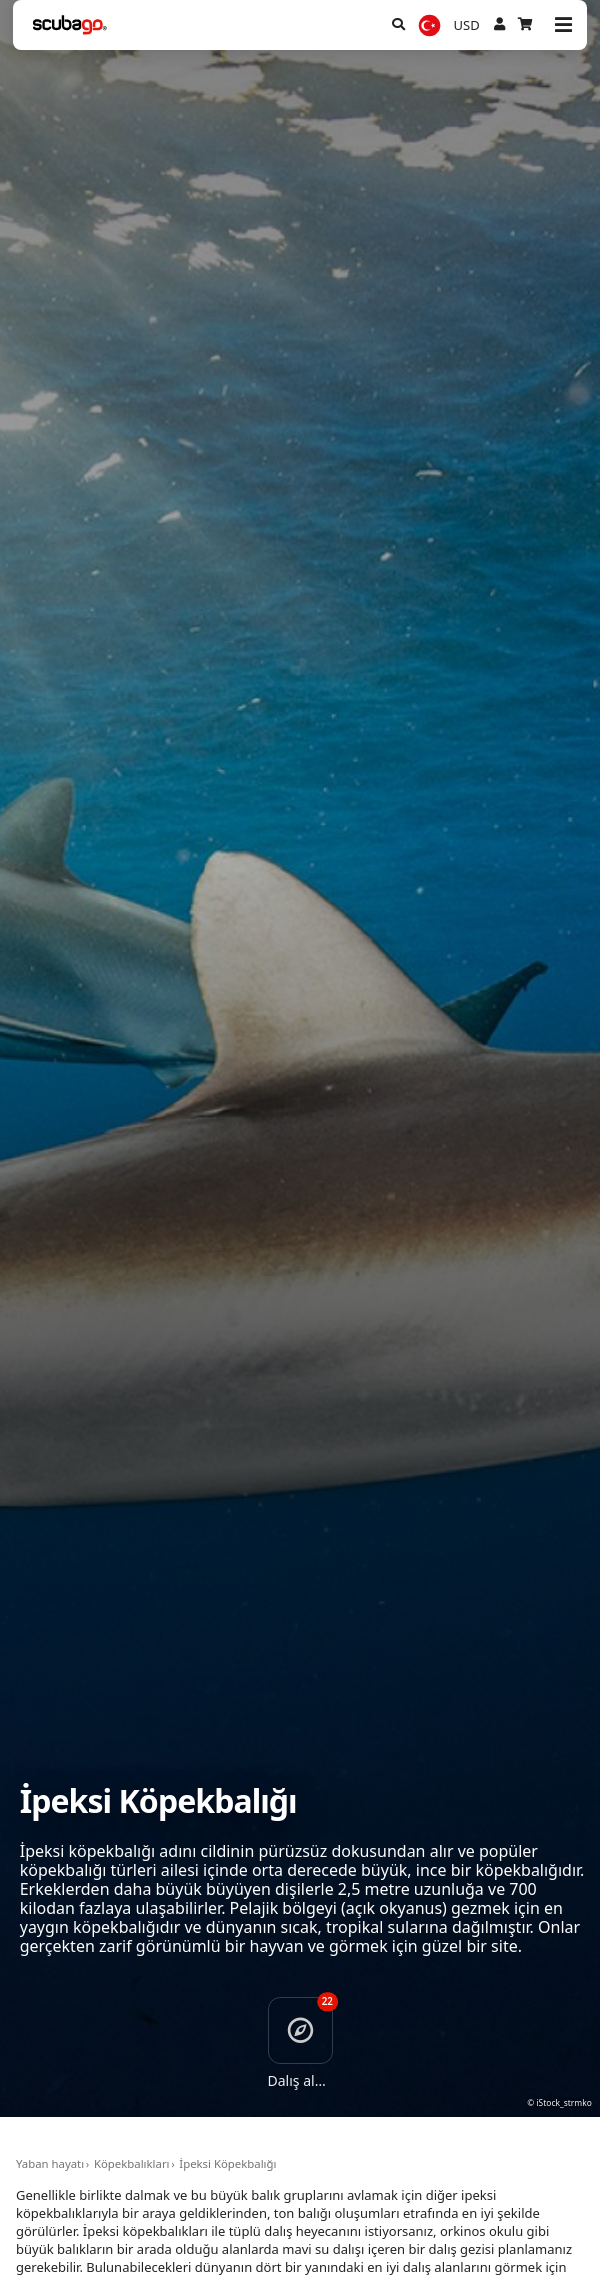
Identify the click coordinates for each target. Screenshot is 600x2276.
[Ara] (398, 25)
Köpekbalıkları (132, 2163)
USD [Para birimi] (467, 25)
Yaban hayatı (50, 2163)
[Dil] (429, 25)
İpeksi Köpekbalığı (227, 2163)
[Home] (70, 25)
